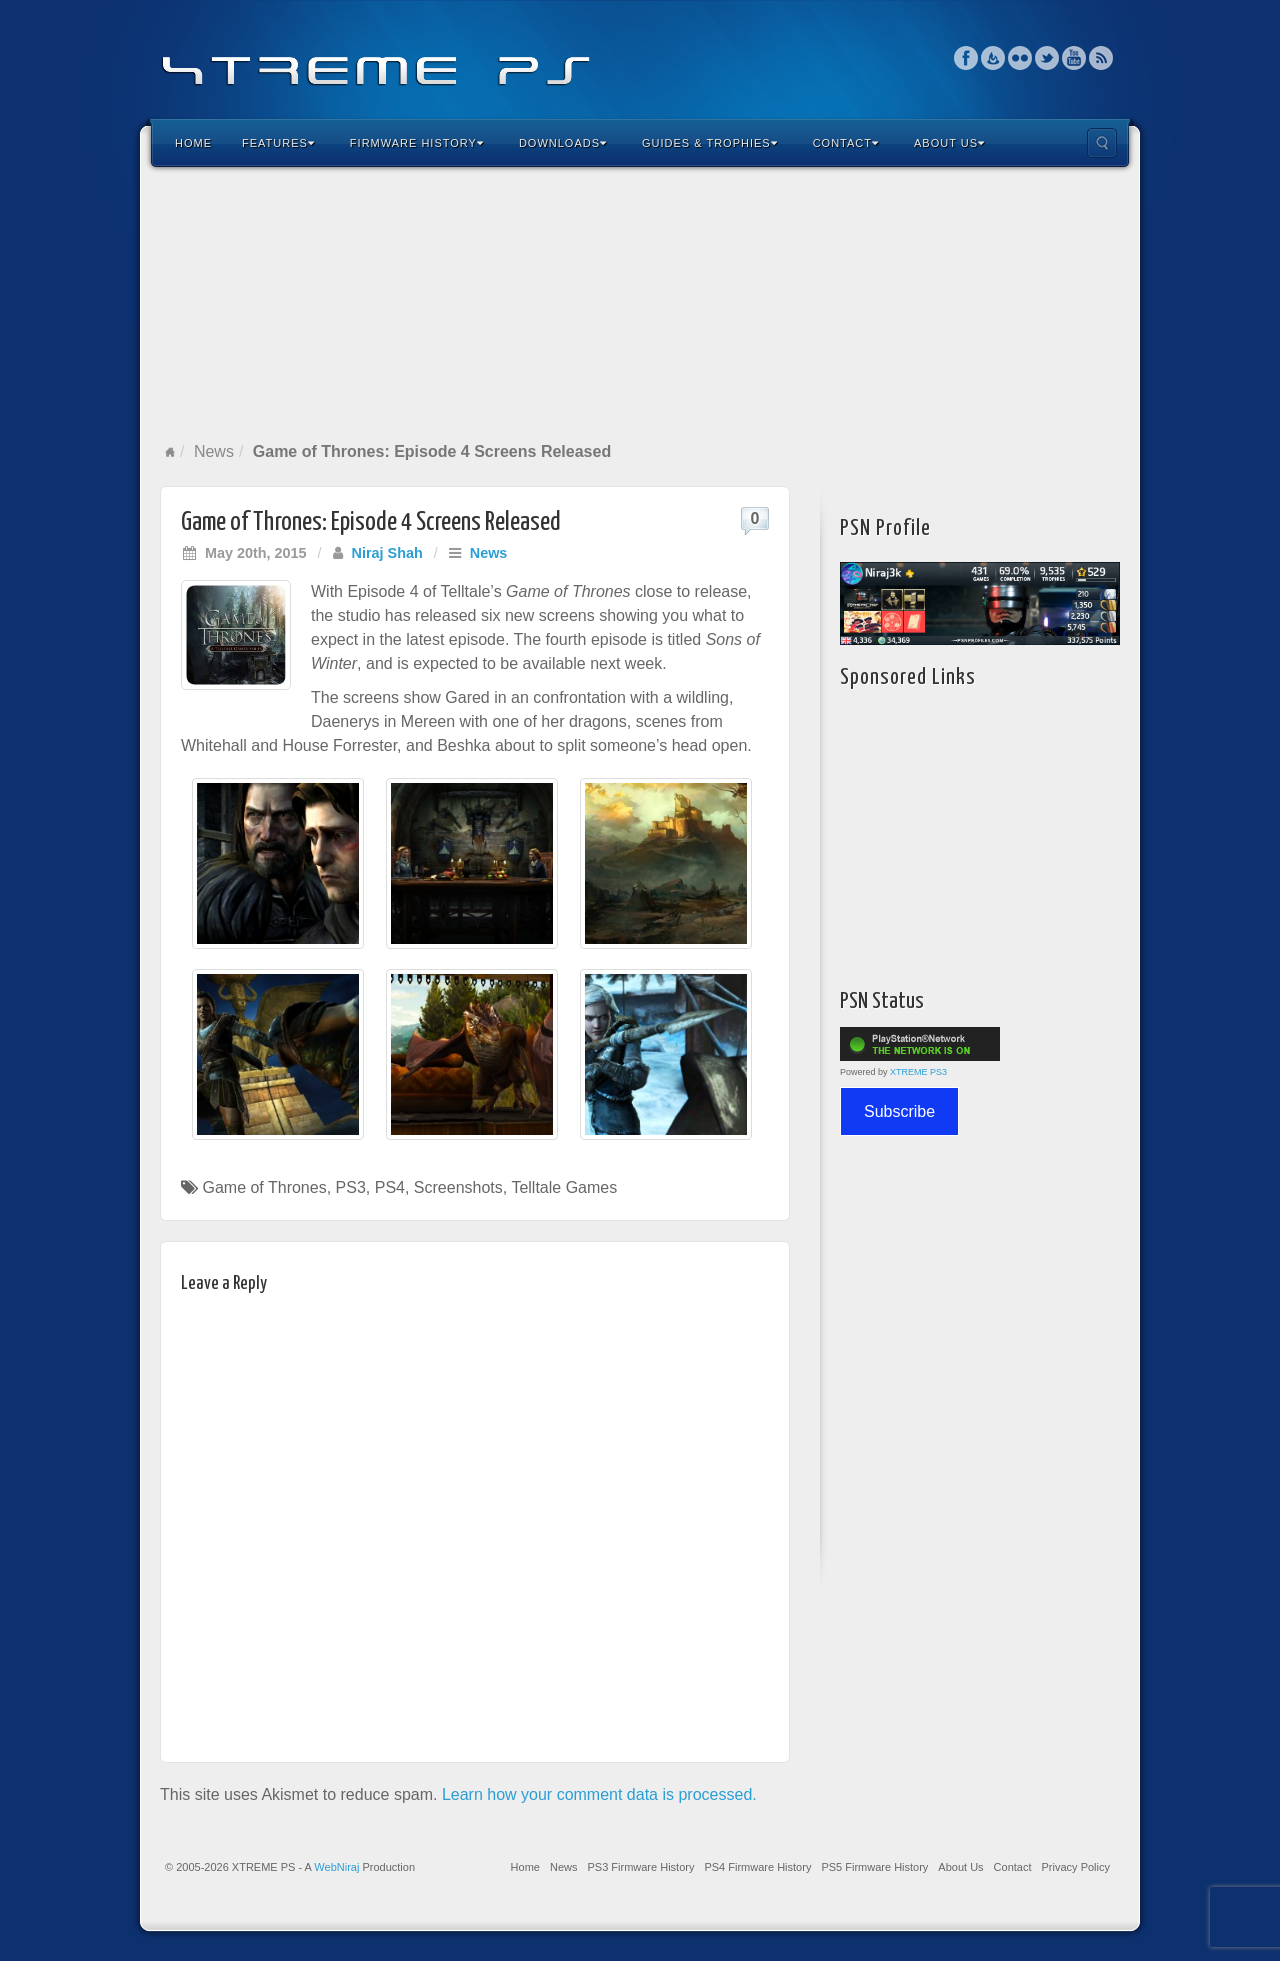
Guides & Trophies (710, 143)
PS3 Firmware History (640, 1867)
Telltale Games (564, 1187)
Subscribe (899, 1111)
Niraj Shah (387, 553)
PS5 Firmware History (874, 1867)
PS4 (390, 1187)
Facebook (966, 58)
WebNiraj (336, 1867)
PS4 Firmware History (757, 1867)
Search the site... (1102, 143)
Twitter (1047, 58)
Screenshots (458, 1187)
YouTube (1074, 58)
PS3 (351, 1187)
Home (193, 143)
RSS (1101, 58)
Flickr (1020, 58)
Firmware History (417, 143)
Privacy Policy (1076, 1867)
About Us (949, 143)
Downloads (563, 143)
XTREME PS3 (918, 1072)
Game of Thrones (264, 1187)
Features (278, 143)
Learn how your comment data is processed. (599, 1794)
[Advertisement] (640, 304)
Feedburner (993, 58)
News (214, 451)
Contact (846, 143)
